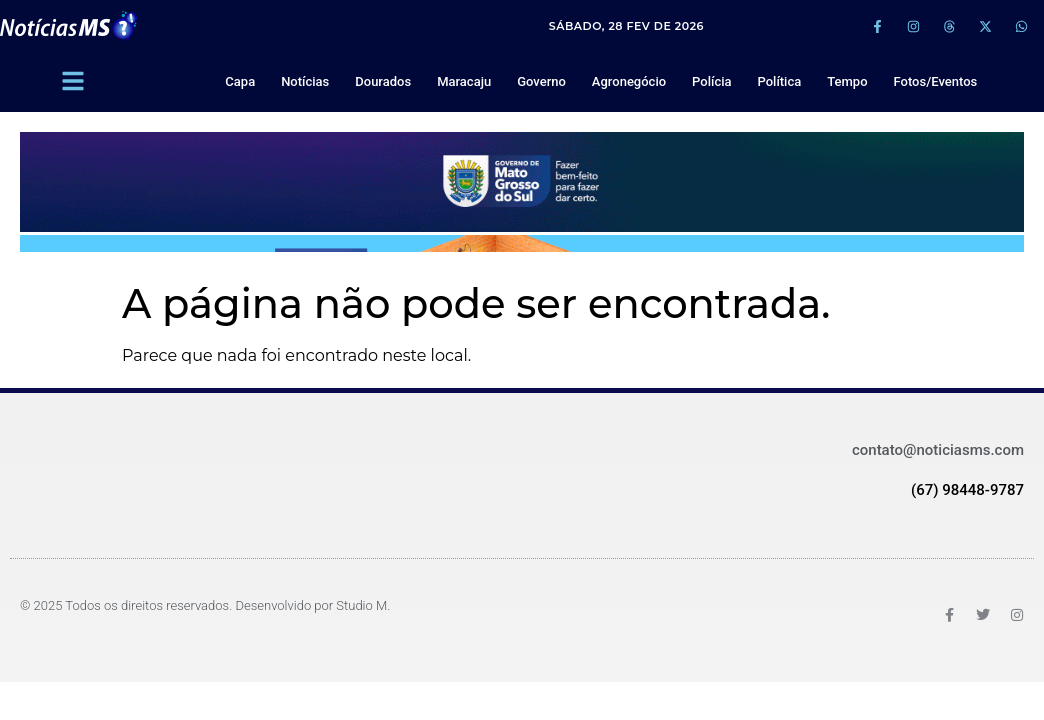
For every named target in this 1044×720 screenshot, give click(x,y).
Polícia (711, 81)
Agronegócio (629, 81)
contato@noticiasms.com (938, 450)
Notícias (305, 81)
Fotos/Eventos (936, 81)
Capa (240, 81)
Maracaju (464, 81)
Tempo (847, 81)
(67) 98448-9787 (967, 490)
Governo (541, 81)
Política (779, 81)
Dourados (383, 81)
